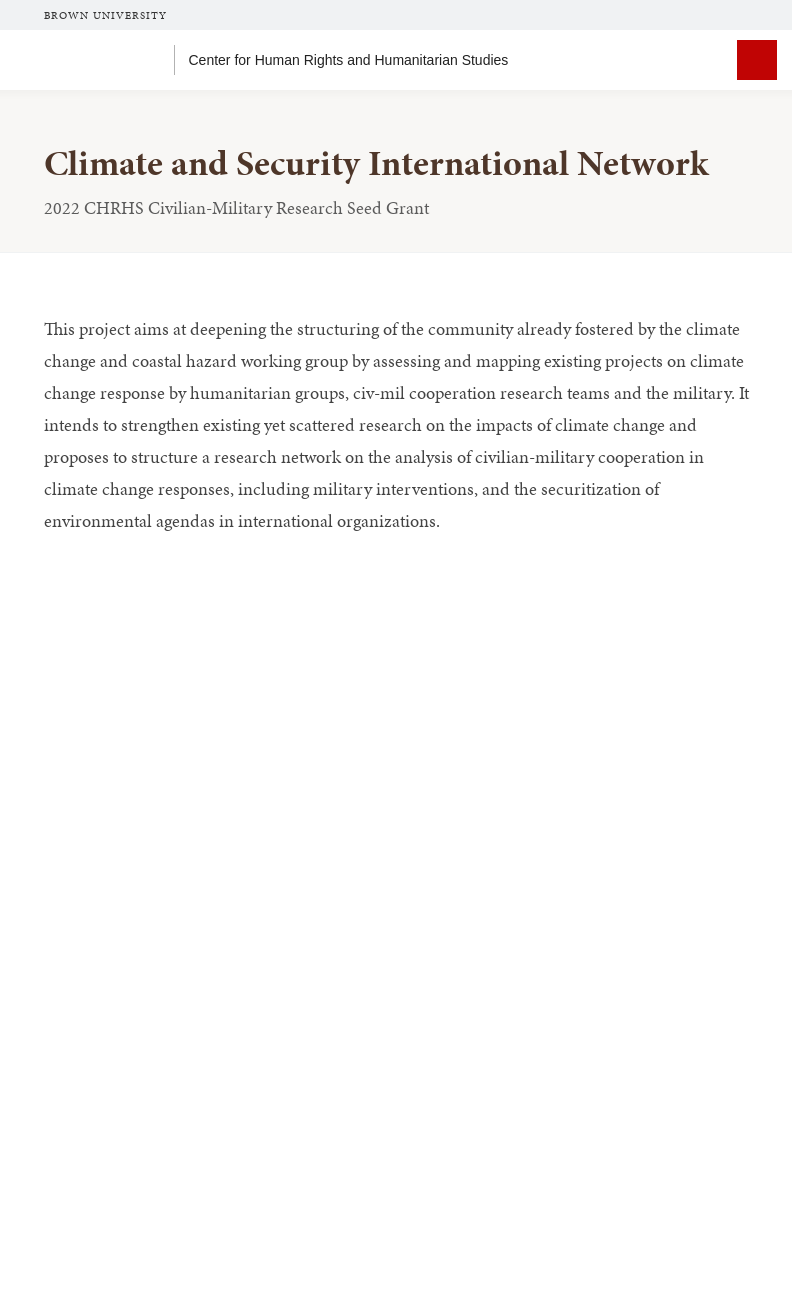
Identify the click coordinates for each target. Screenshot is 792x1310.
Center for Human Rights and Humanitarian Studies (349, 60)
